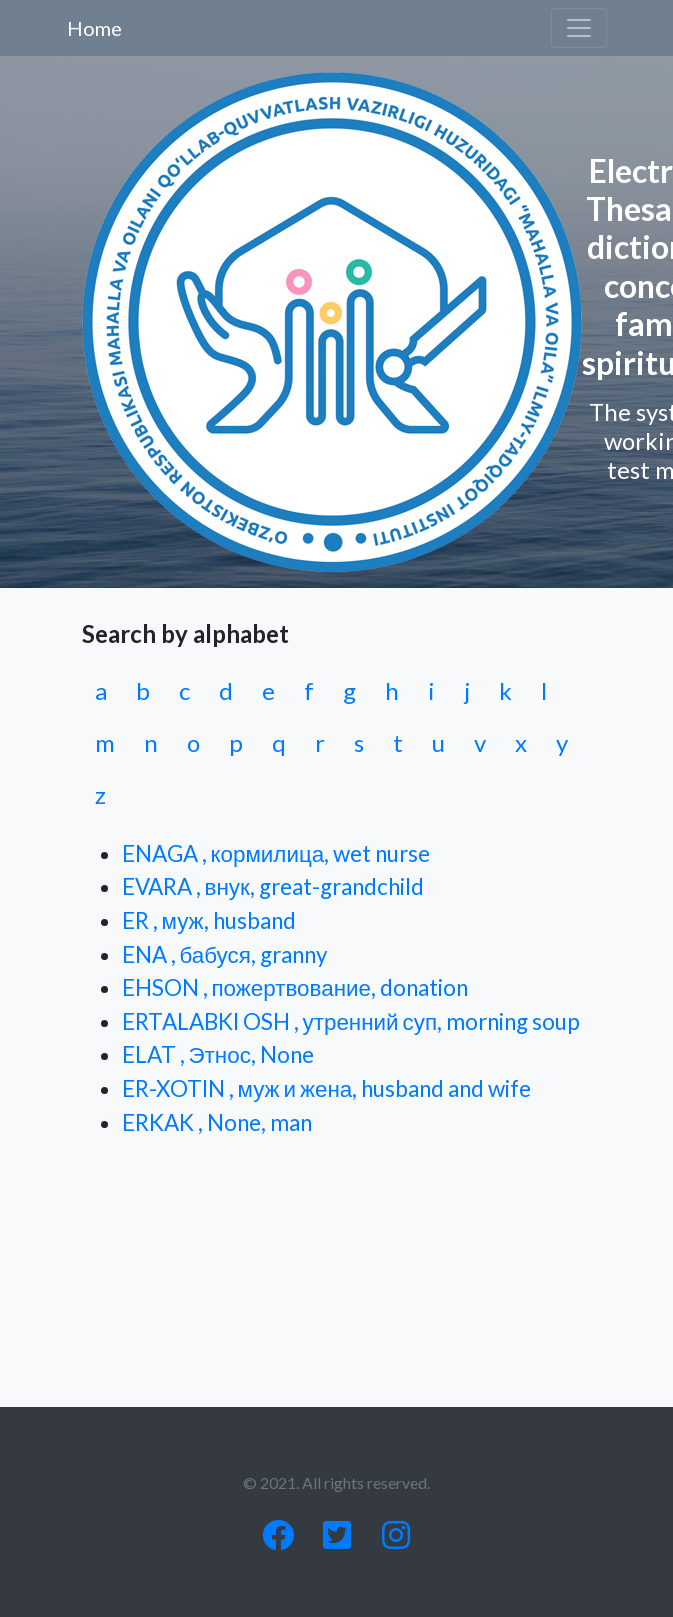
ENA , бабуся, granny (224, 954)
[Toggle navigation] (579, 28)
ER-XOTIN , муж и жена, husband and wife (327, 1088)
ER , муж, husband (209, 920)
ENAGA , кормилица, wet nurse (276, 853)
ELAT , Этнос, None (218, 1054)
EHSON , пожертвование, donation (295, 987)
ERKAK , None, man (217, 1122)
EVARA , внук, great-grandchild (273, 886)
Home (94, 28)
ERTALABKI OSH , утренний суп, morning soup (351, 1021)
